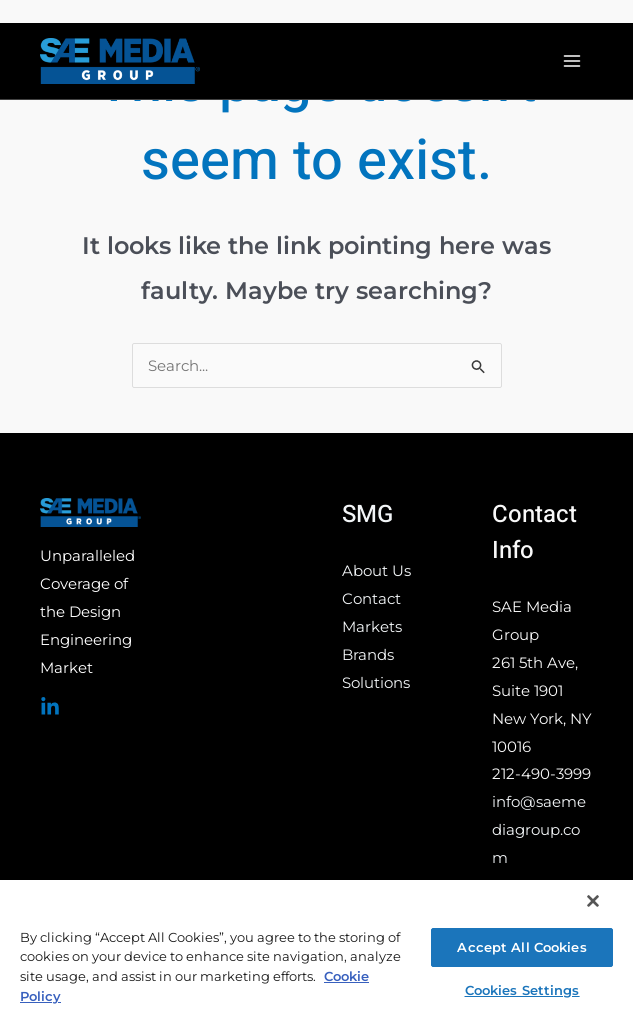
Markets (372, 626)
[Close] (593, 901)
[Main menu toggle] (572, 61)
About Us (376, 570)
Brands (368, 654)
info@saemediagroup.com (539, 829)
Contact (371, 598)
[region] (316, 951)
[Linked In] (50, 707)
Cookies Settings (522, 990)
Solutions (376, 682)
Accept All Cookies (521, 947)
